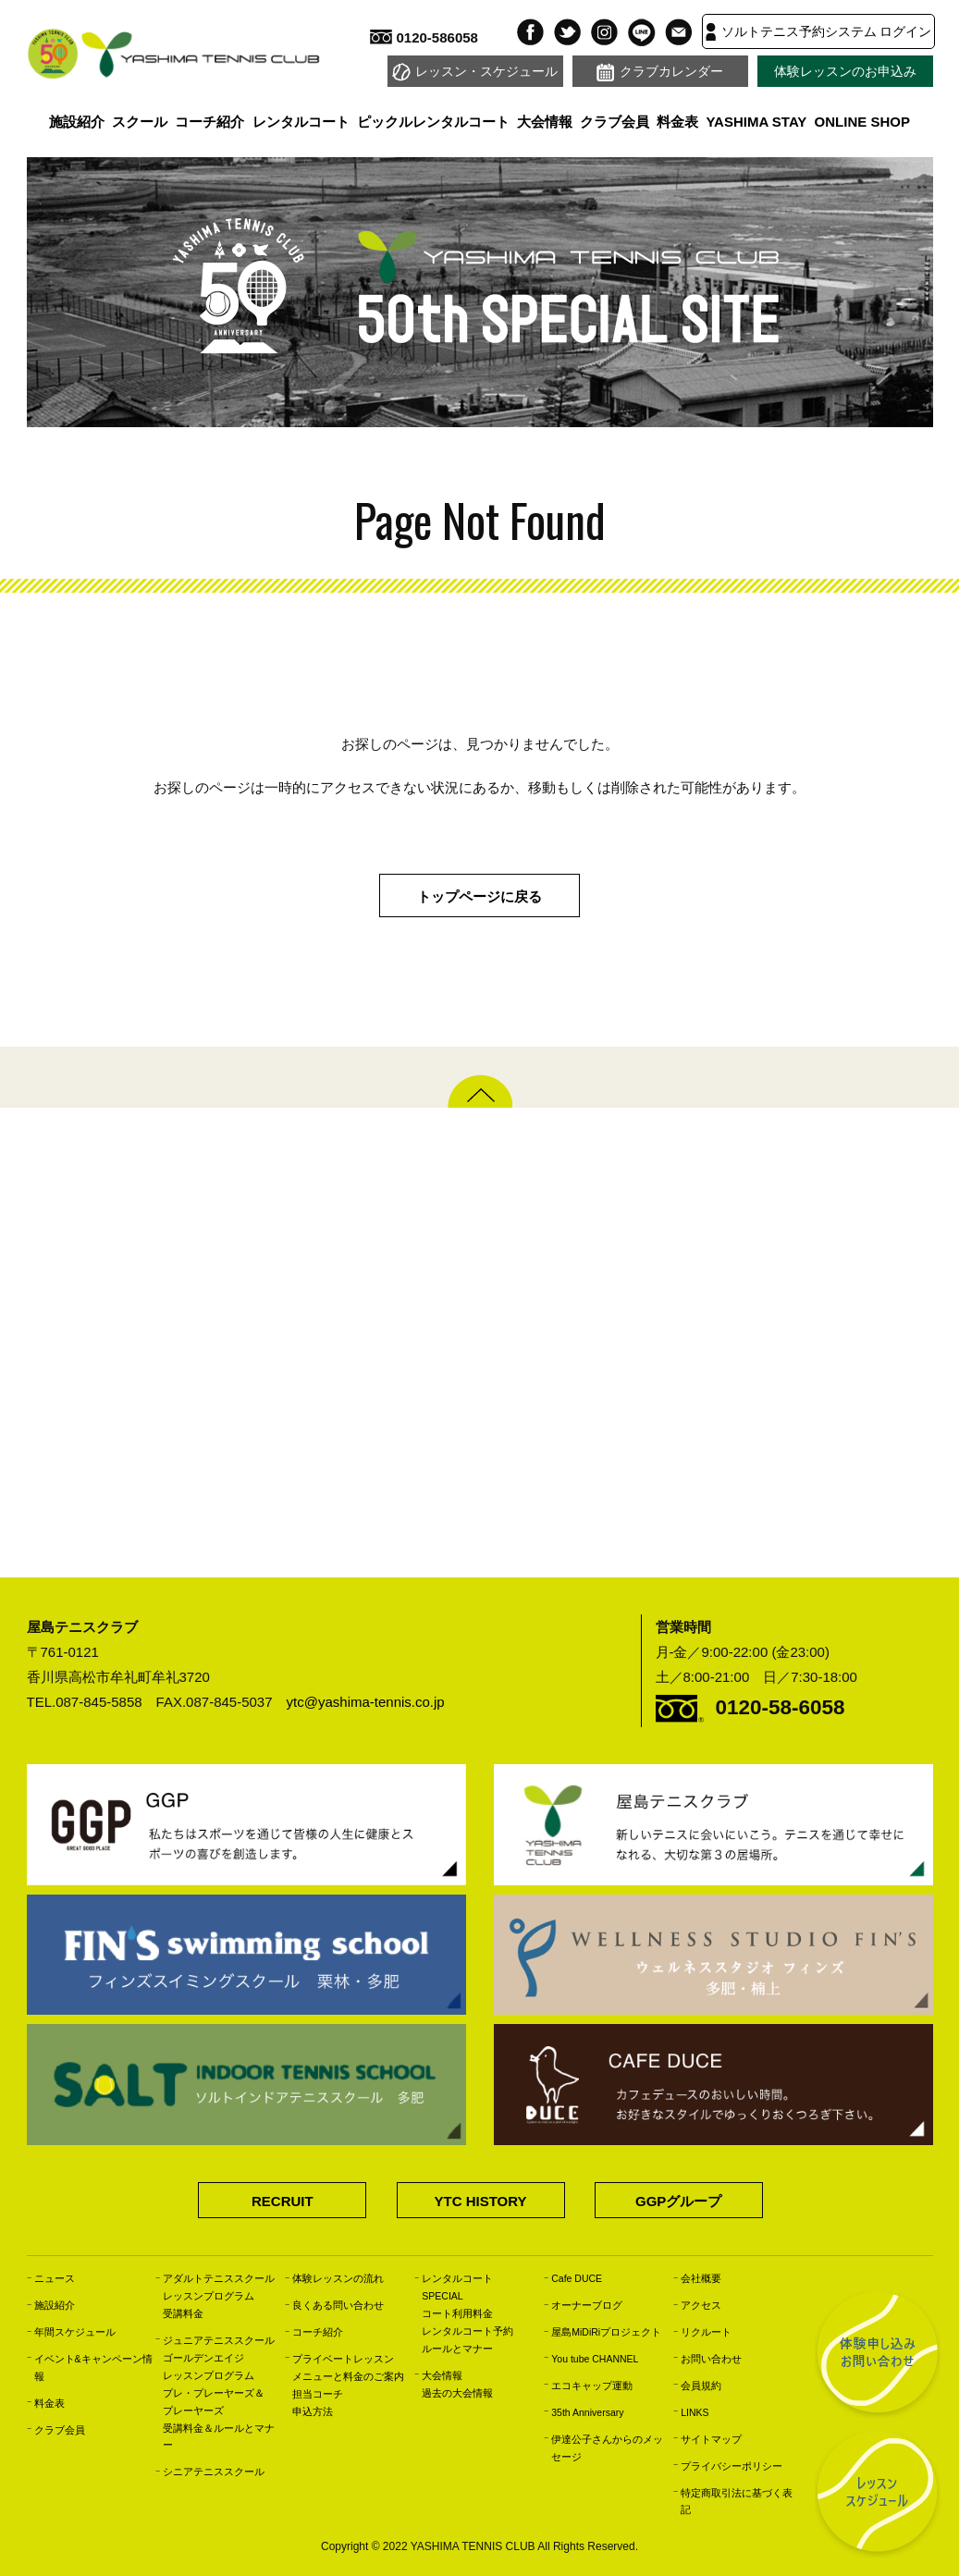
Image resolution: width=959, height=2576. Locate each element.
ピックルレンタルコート (433, 121)
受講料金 (183, 2313)
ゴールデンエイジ (203, 2357)
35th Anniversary (587, 2412)
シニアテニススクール (213, 2471)
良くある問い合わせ (338, 2305)
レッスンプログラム (208, 2295)
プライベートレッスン (343, 2358)
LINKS (694, 2412)
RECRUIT (283, 2201)
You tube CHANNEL (594, 2358)
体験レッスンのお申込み (845, 72)
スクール (139, 121)
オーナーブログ (586, 2305)
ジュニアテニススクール (219, 2340)
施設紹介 (77, 121)
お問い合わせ (711, 2358)
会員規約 (701, 2385)
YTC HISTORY (480, 2201)
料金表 (677, 121)
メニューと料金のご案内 (348, 2376)
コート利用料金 (457, 2313)
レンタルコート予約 (467, 2331)
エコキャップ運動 (592, 2385)
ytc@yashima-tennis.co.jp (366, 1702)
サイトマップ (711, 2439)
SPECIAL (442, 2295)
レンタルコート (301, 121)
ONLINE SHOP (862, 121)
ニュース (54, 2278)
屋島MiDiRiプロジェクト (606, 2331)
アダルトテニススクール (219, 2278)
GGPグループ (678, 2201)
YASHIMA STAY (756, 121)
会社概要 (701, 2278)
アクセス (701, 2305)
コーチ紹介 (209, 121)
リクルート (706, 2331)
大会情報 (544, 121)
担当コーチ (317, 2393)
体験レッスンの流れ (338, 2278)
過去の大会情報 (457, 2392)
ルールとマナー (457, 2348)
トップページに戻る (479, 896)
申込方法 (312, 2411)
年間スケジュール (75, 2331)
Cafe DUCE (576, 2278)
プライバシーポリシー (731, 2466)
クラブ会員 (614, 121)
